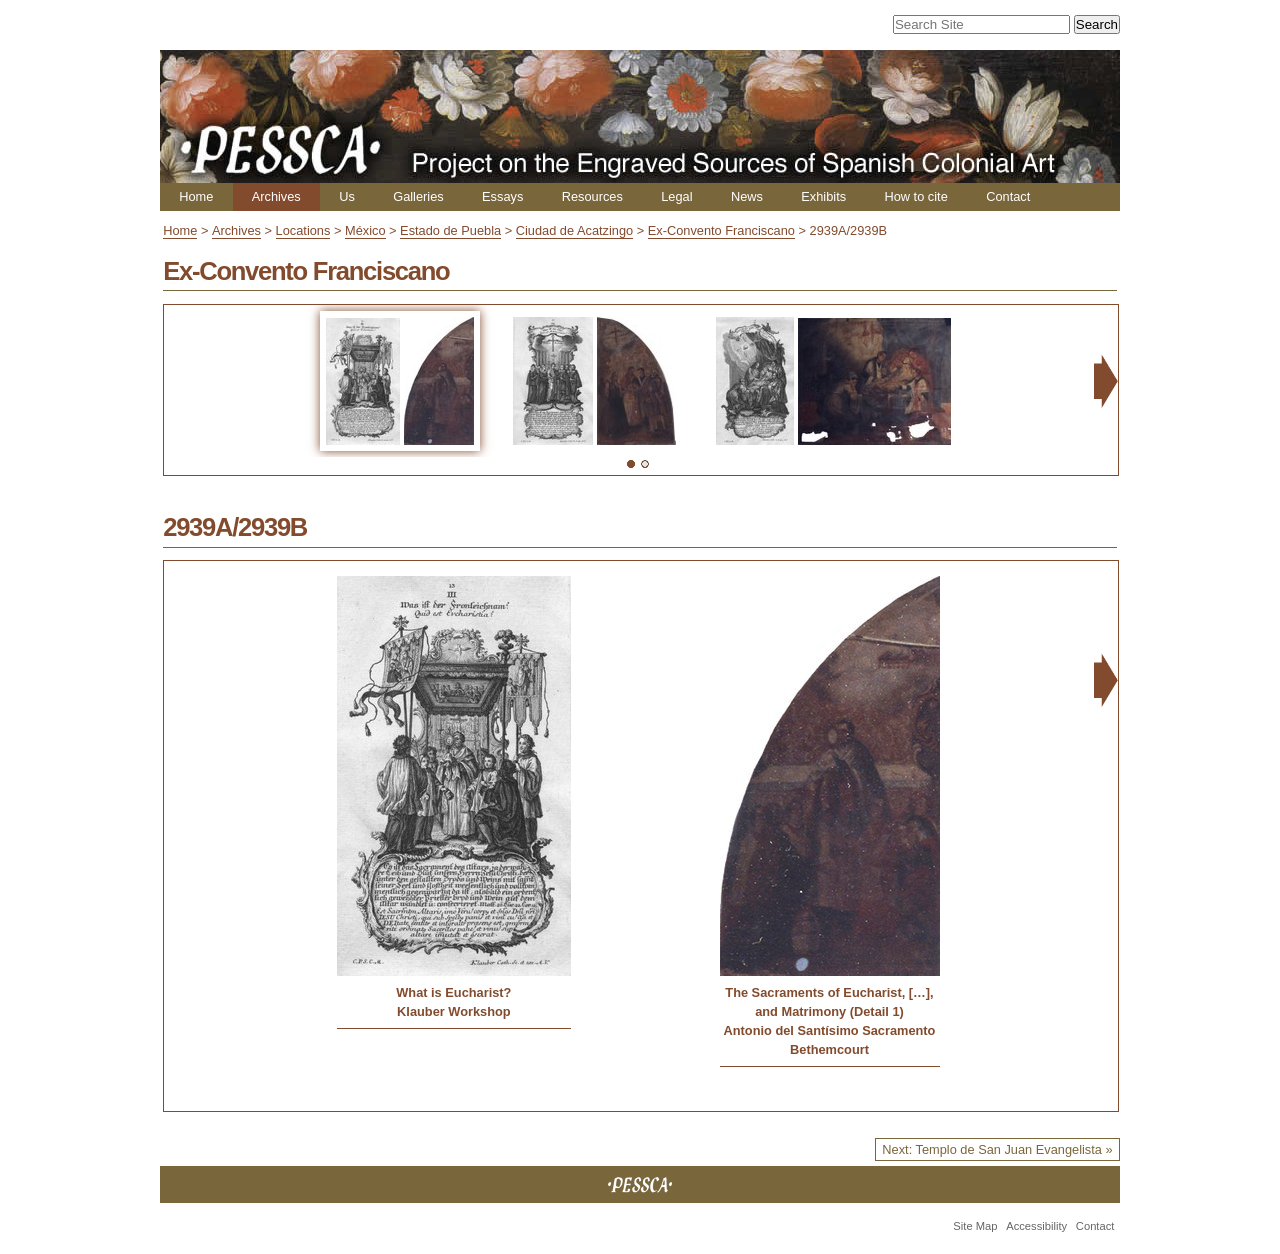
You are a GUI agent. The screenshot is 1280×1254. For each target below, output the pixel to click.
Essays (502, 196)
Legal (676, 196)
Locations (303, 230)
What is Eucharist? (453, 992)
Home (196, 196)
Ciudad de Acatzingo (574, 230)
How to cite (915, 196)
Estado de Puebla (450, 230)
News (747, 196)
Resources (592, 196)
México (365, 230)
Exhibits (823, 196)
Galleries (418, 196)
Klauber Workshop (454, 1011)
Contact (1008, 196)
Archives (276, 196)
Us (347, 196)
